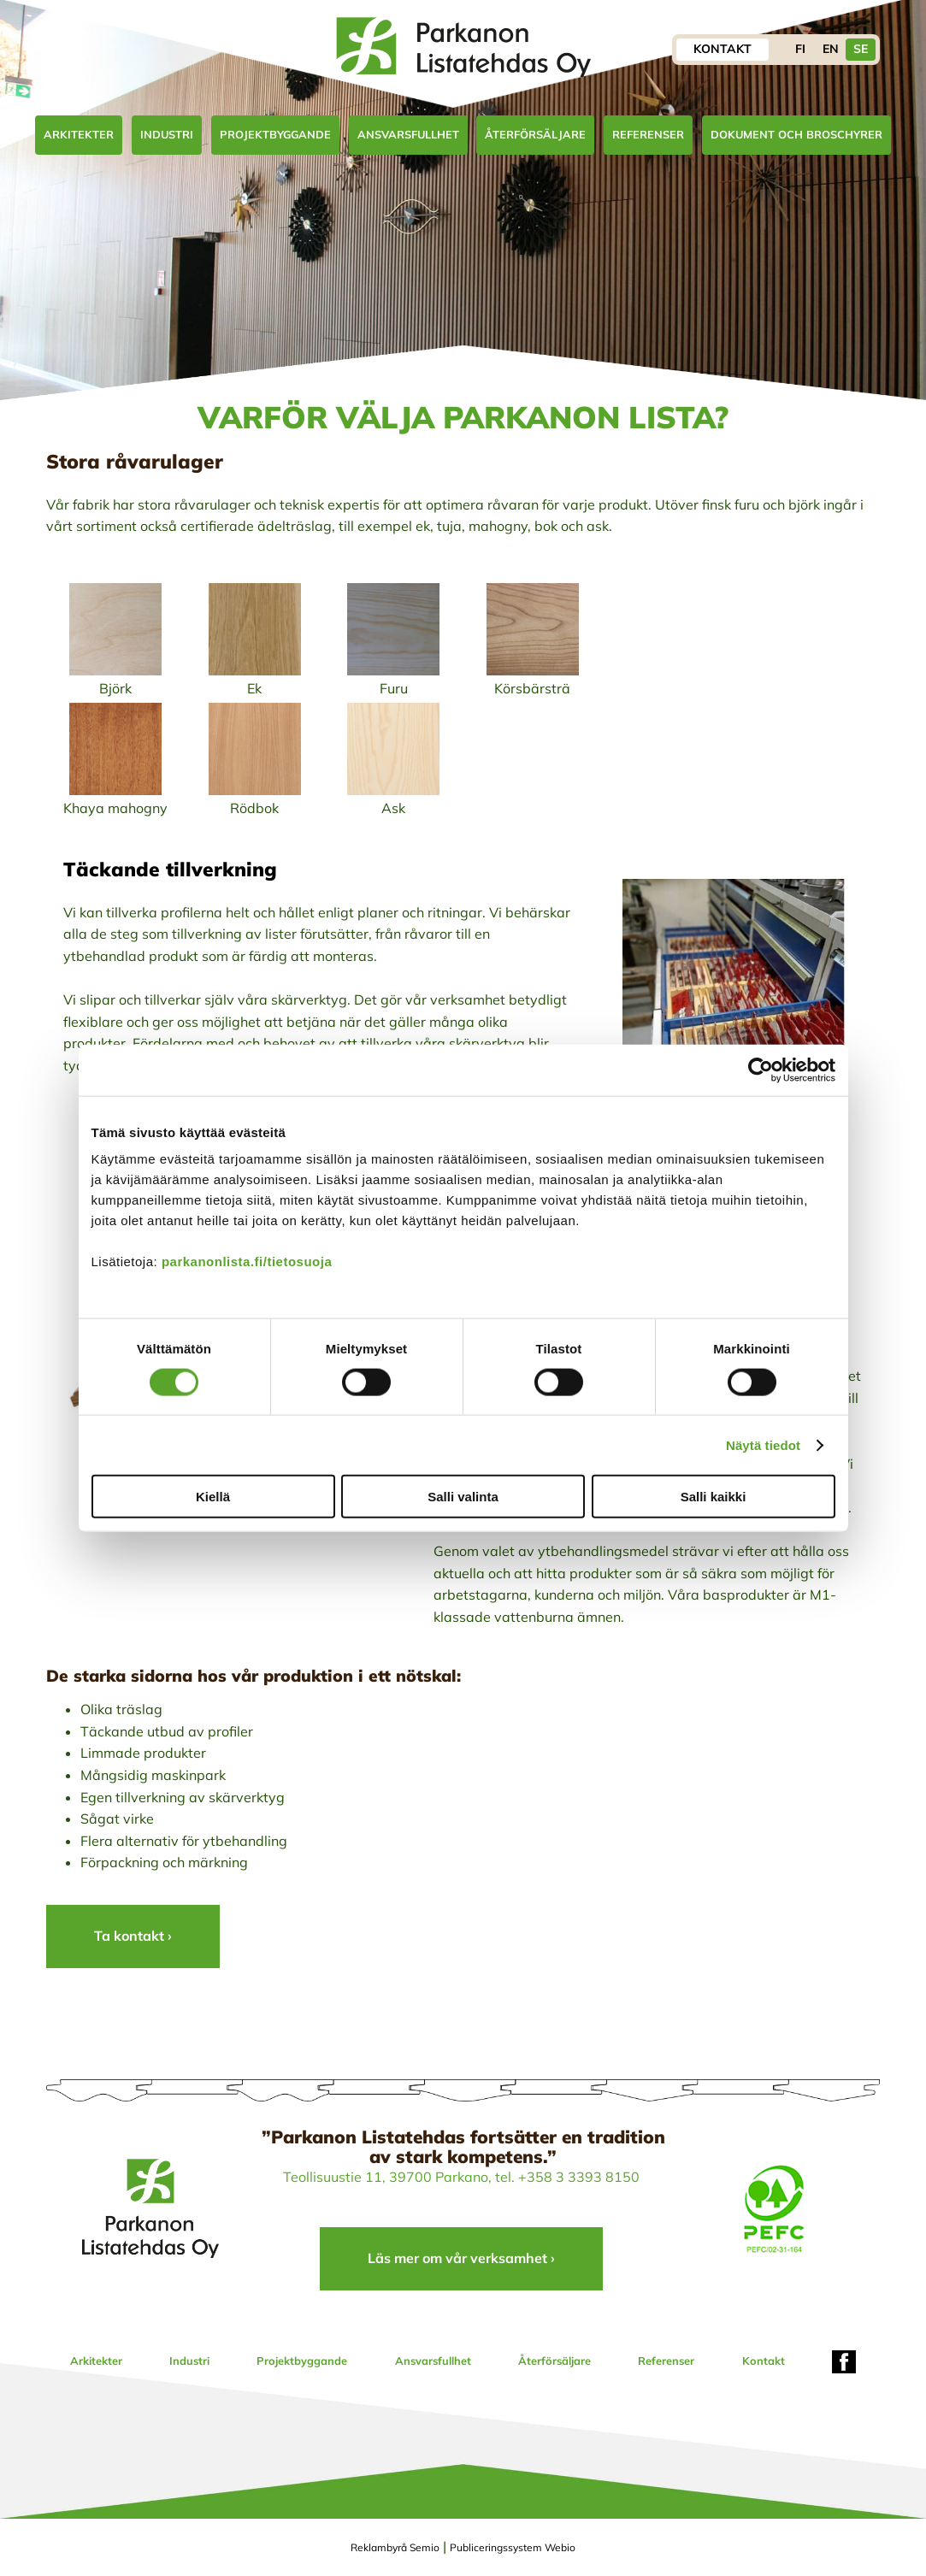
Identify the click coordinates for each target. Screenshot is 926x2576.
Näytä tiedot (763, 1444)
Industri (166, 134)
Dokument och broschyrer (796, 134)
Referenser (648, 134)
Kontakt (722, 48)
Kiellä (213, 1496)
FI (800, 48)
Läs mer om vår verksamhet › (461, 2258)
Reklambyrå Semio (395, 2547)
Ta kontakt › (133, 1935)
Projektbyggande (275, 134)
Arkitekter (79, 134)
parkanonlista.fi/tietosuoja (247, 1261)
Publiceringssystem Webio (512, 2547)
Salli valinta (463, 1496)
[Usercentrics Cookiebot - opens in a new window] (760, 1069)
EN (831, 48)
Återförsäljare (535, 134)
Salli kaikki (713, 1496)
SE (860, 48)
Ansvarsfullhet (408, 134)
